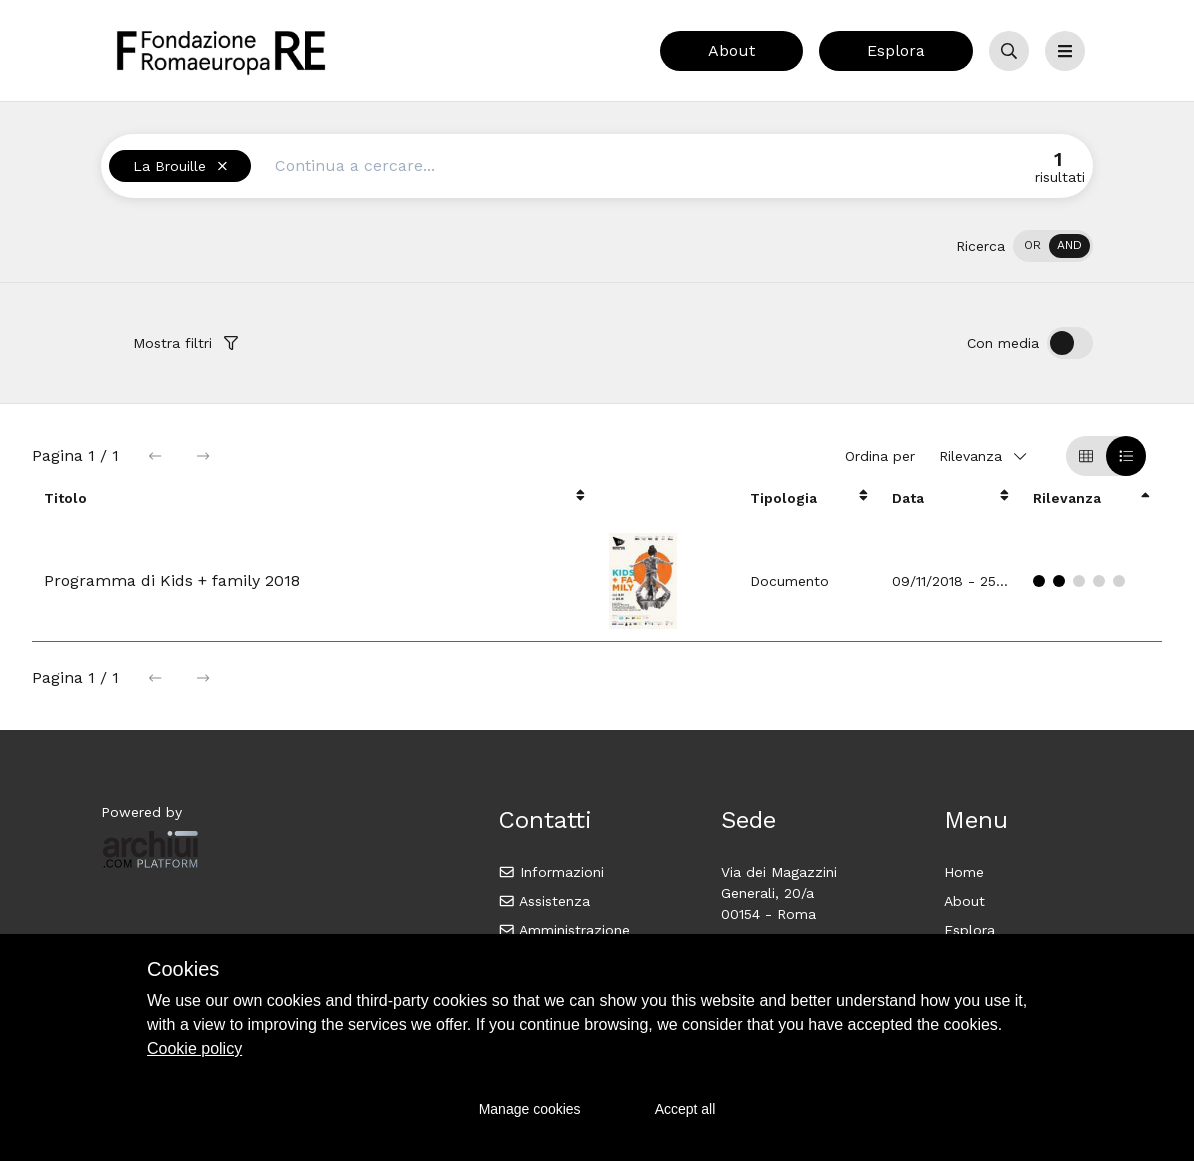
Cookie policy (194, 1048)
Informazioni (551, 872)
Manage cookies (530, 1109)
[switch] (1053, 246)
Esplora (896, 50)
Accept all (685, 1109)
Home (964, 872)
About (731, 50)
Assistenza (544, 901)
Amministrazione (564, 930)
